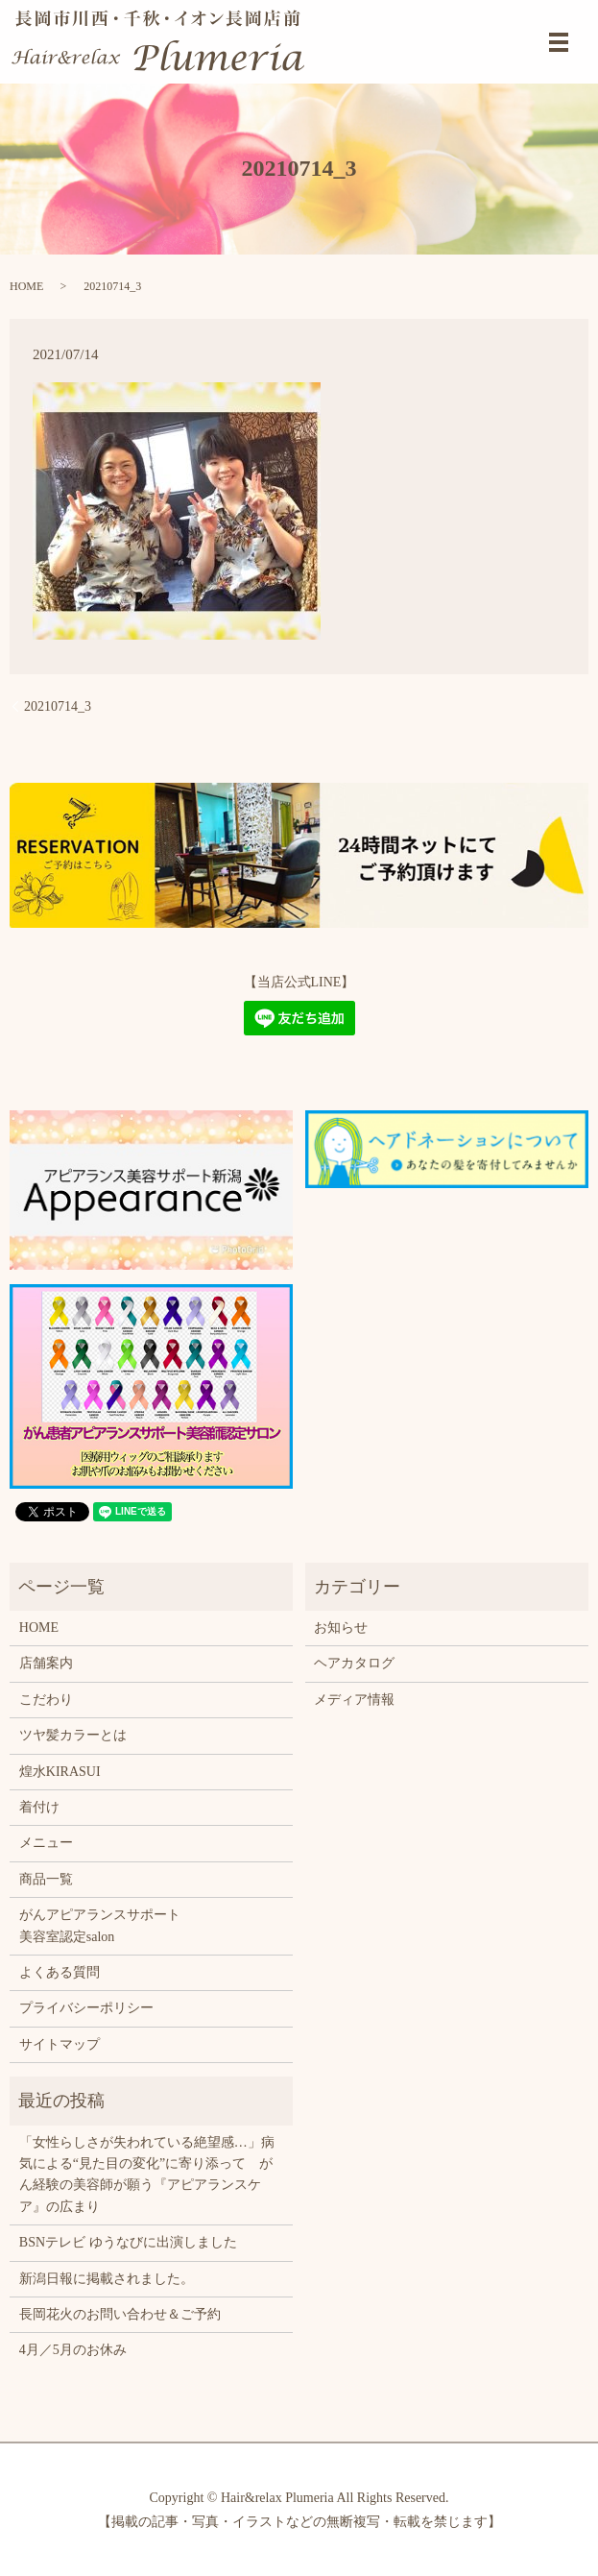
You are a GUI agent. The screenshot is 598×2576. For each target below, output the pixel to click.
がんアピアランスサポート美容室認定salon (99, 1925)
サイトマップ (59, 2044)
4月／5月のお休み (73, 2350)
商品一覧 (46, 1879)
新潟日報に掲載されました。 (106, 2279)
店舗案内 (46, 1663)
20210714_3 (57, 706)
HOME (26, 286)
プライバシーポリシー (86, 2008)
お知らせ (341, 1627)
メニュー (46, 1842)
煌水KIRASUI (60, 1771)
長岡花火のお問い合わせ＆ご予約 (120, 2314)
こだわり (46, 1699)
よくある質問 (59, 1972)
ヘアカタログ (354, 1663)
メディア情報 (354, 1699)
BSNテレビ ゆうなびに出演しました (128, 2242)
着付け (39, 1807)
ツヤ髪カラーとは (73, 1735)
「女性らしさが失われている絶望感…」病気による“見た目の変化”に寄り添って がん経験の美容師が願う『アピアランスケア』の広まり (147, 2174)
